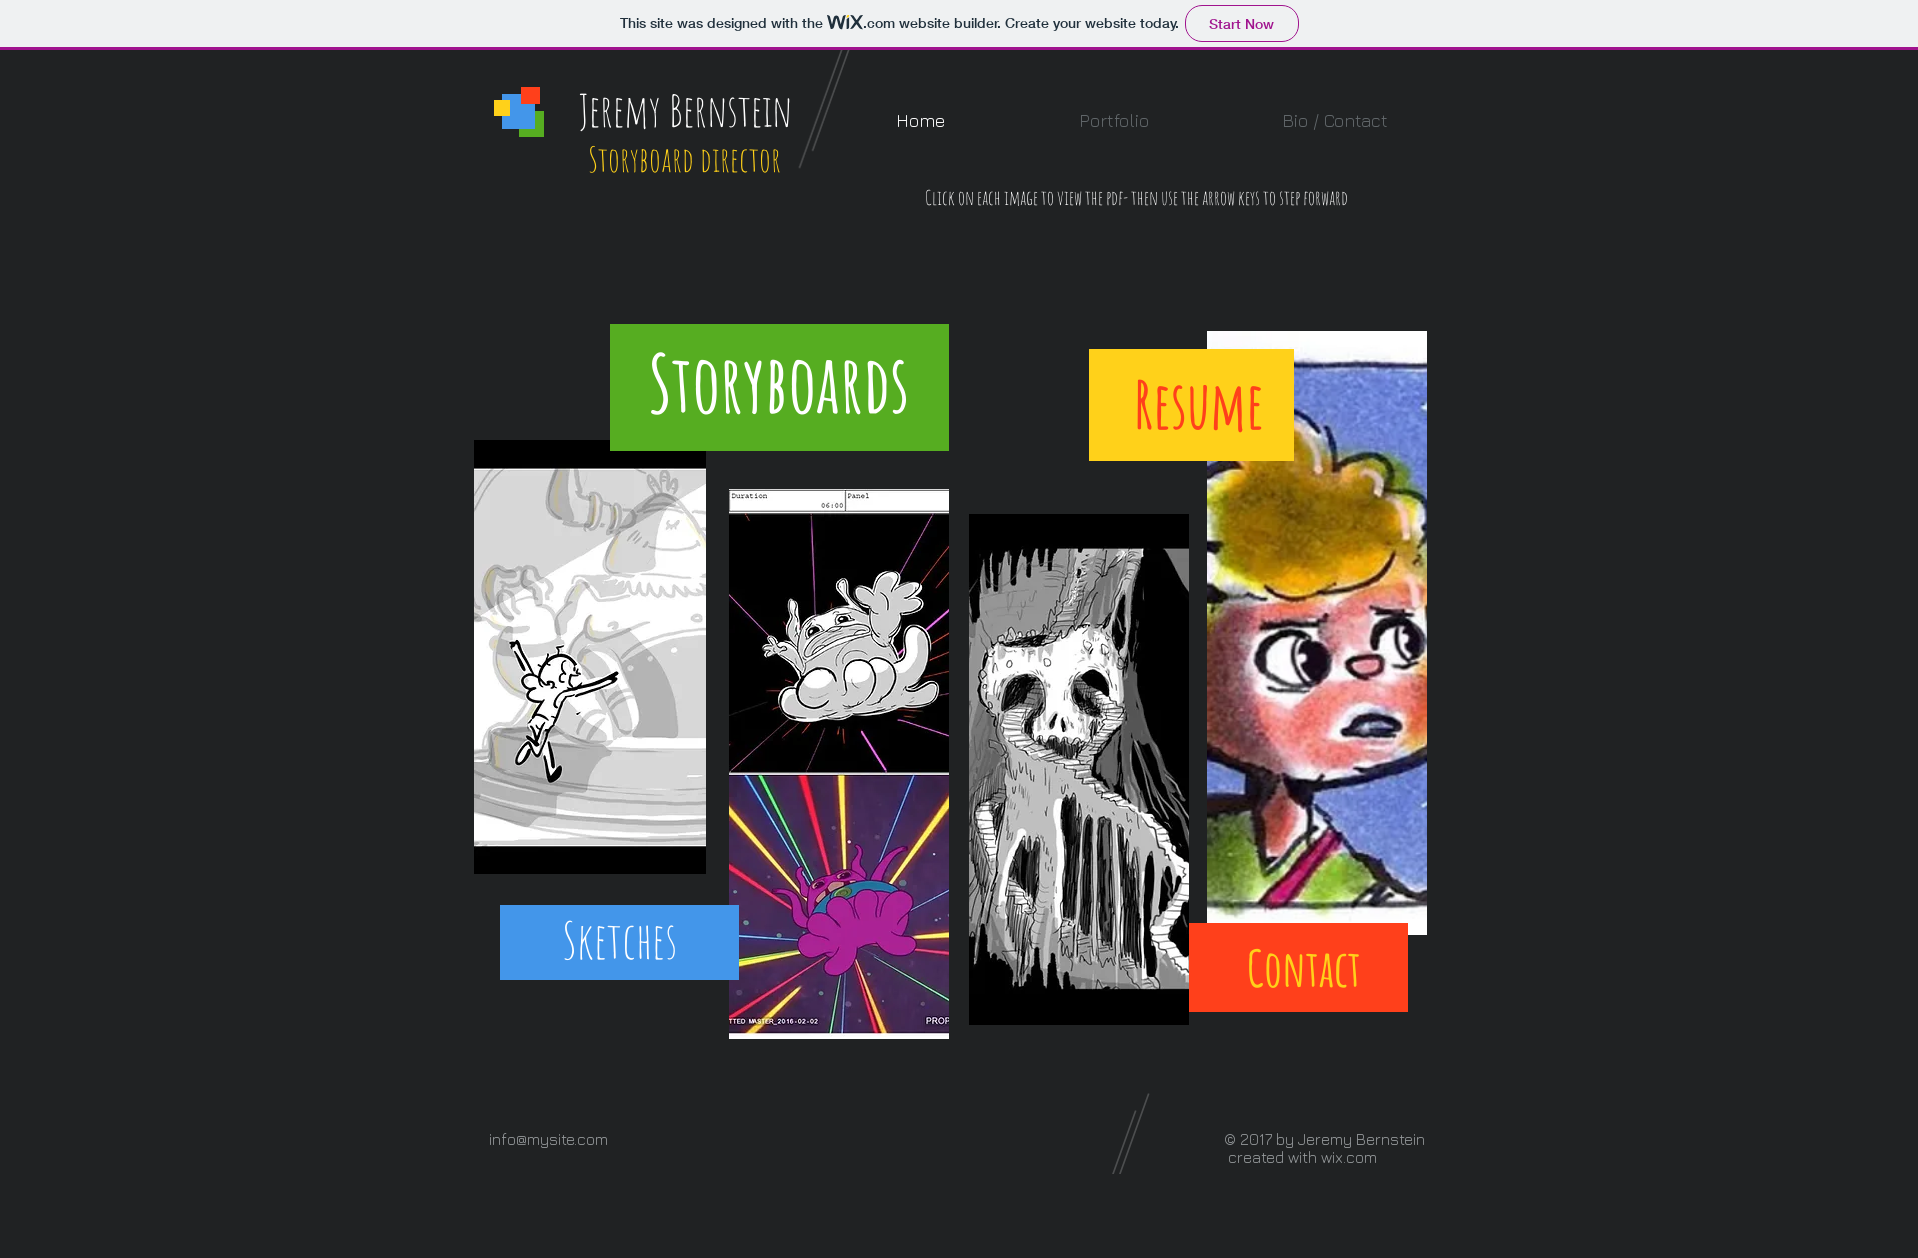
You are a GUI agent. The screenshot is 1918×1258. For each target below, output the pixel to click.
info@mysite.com (548, 1139)
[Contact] (1304, 968)
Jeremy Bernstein (685, 110)
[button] (1113, 120)
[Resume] (1198, 404)
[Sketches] (619, 940)
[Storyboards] (779, 383)
